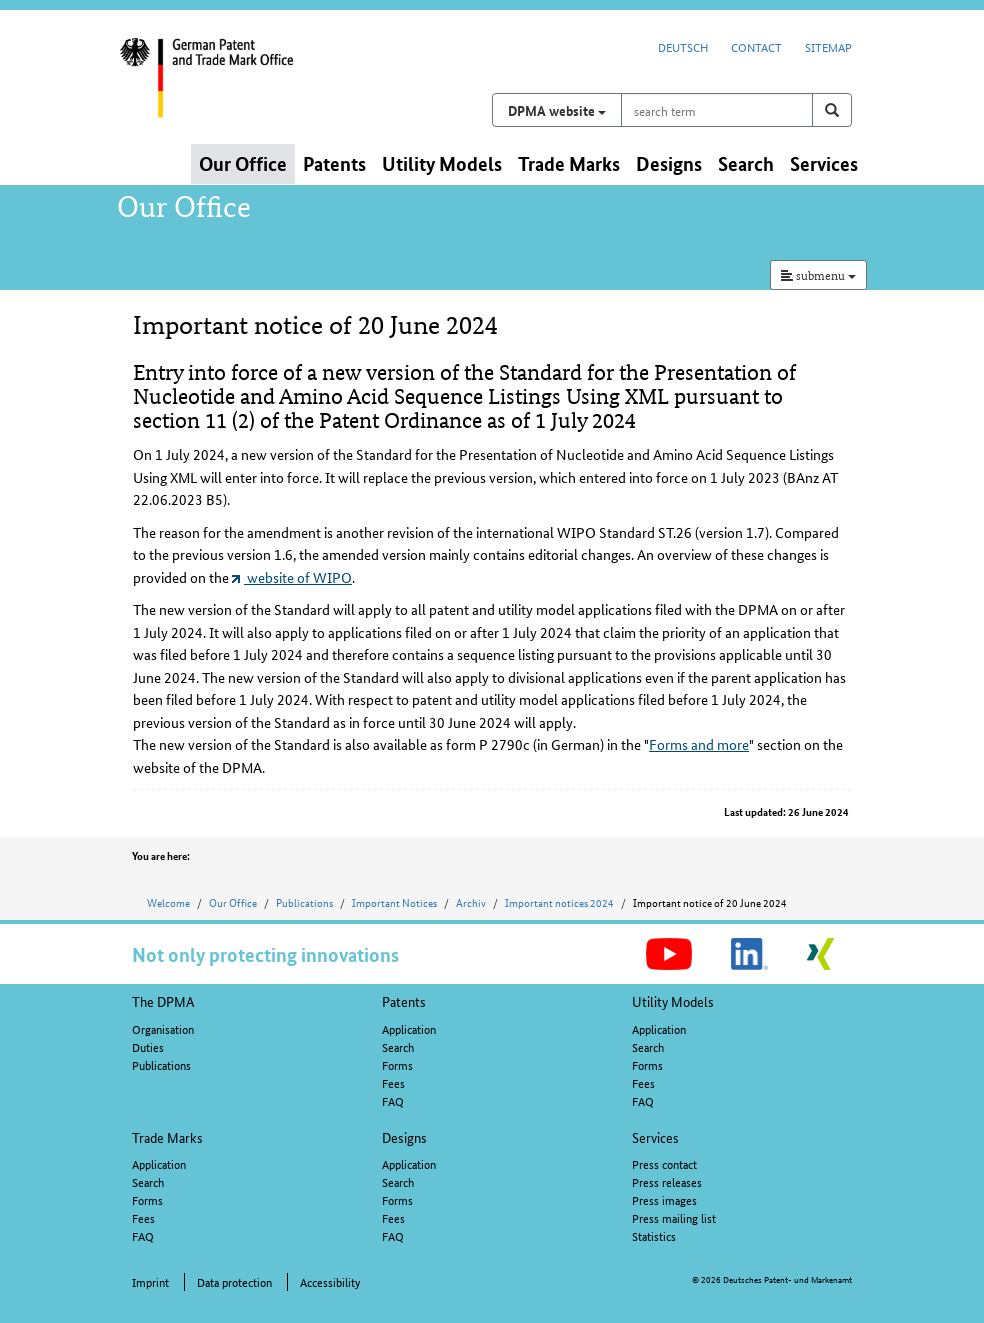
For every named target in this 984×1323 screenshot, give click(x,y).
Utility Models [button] (442, 163)
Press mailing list (674, 1217)
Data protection (234, 1281)
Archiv (471, 902)
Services (655, 1137)
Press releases (667, 1181)
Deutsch (683, 46)
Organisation (163, 1028)
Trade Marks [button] (569, 163)
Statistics (654, 1235)
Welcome (168, 902)
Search (398, 1046)
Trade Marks (167, 1137)
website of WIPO (292, 577)
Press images (664, 1199)
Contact (756, 46)
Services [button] (824, 163)
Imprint (150, 1281)
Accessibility (330, 1281)
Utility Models (673, 1001)
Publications (304, 902)
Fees (393, 1082)
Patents (404, 1001)
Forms (397, 1064)
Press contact (664, 1163)
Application (409, 1028)
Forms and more (699, 744)
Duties (148, 1046)
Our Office (233, 902)
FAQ (393, 1100)
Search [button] (746, 163)
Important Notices (394, 902)
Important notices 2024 (559, 902)
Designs (404, 1137)
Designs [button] (669, 163)
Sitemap (828, 46)
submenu (818, 274)
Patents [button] (334, 163)
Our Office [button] (243, 163)
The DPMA (163, 1001)
